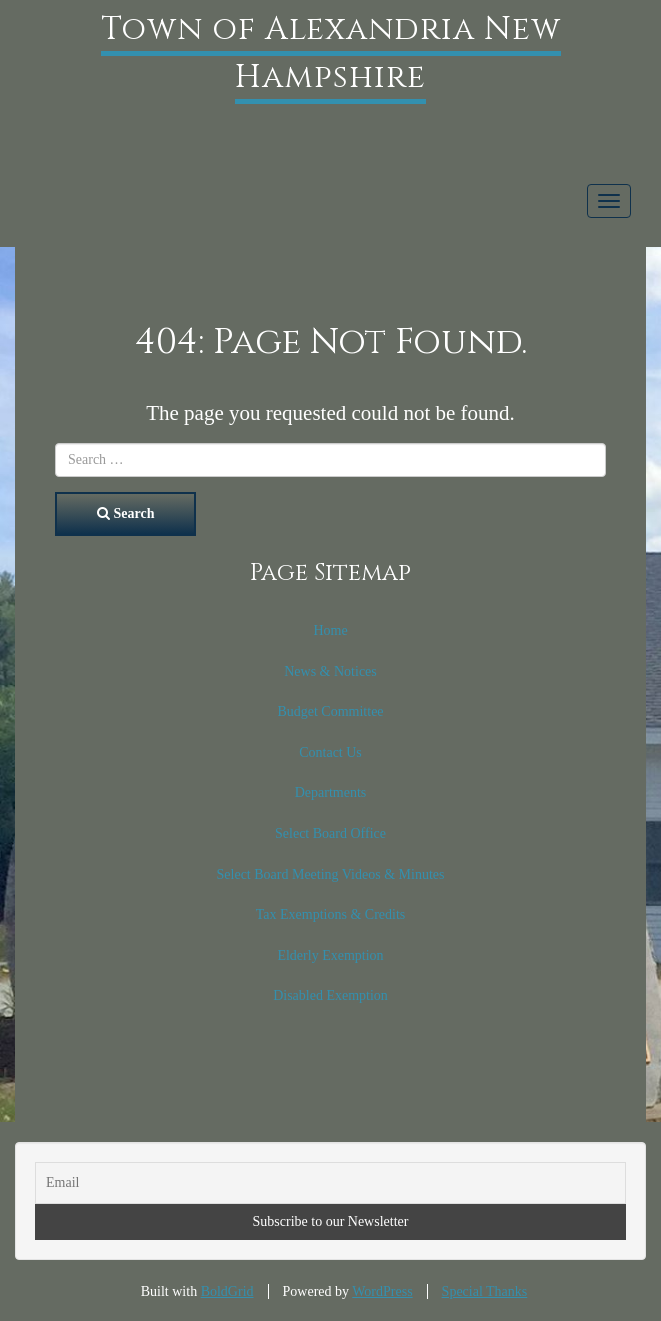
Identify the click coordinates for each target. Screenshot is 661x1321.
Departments (331, 792)
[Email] (330, 1183)
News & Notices (330, 671)
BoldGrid (227, 1291)
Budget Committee (330, 711)
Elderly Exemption (330, 955)
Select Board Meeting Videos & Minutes (331, 874)
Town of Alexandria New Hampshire (331, 53)
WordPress (382, 1291)
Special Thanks (485, 1291)
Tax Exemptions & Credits (331, 914)
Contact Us (330, 752)
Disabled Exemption (330, 995)
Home (330, 630)
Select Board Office (330, 833)
